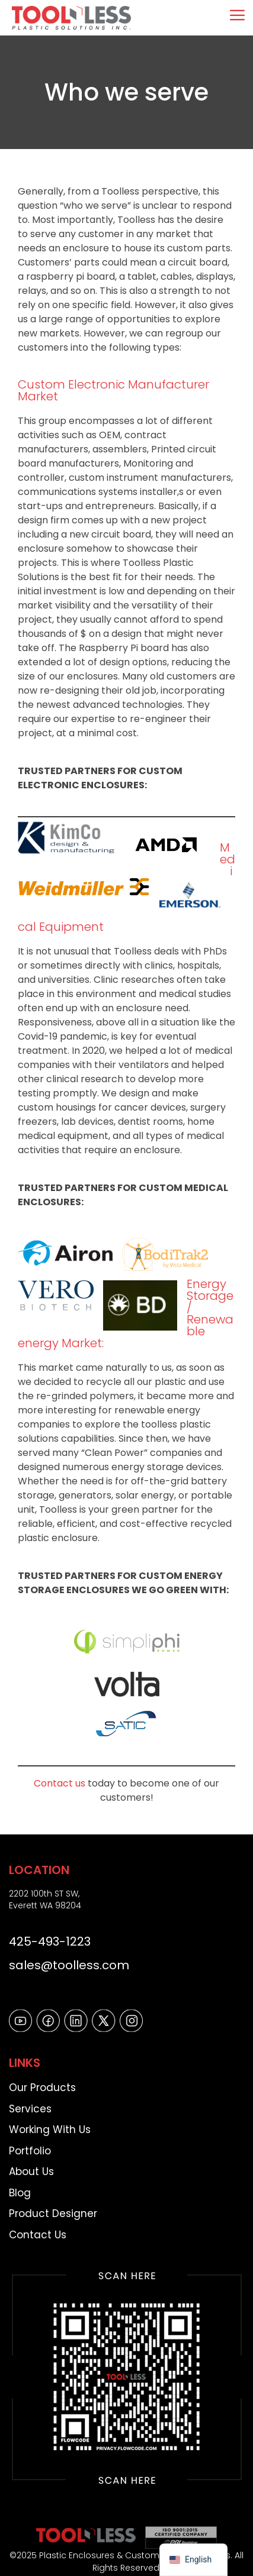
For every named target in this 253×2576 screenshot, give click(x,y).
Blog (20, 2193)
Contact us (59, 1783)
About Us (31, 2171)
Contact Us (37, 2235)
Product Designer (53, 2213)
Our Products (42, 2087)
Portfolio (30, 2151)
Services (30, 2109)
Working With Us (50, 2129)
